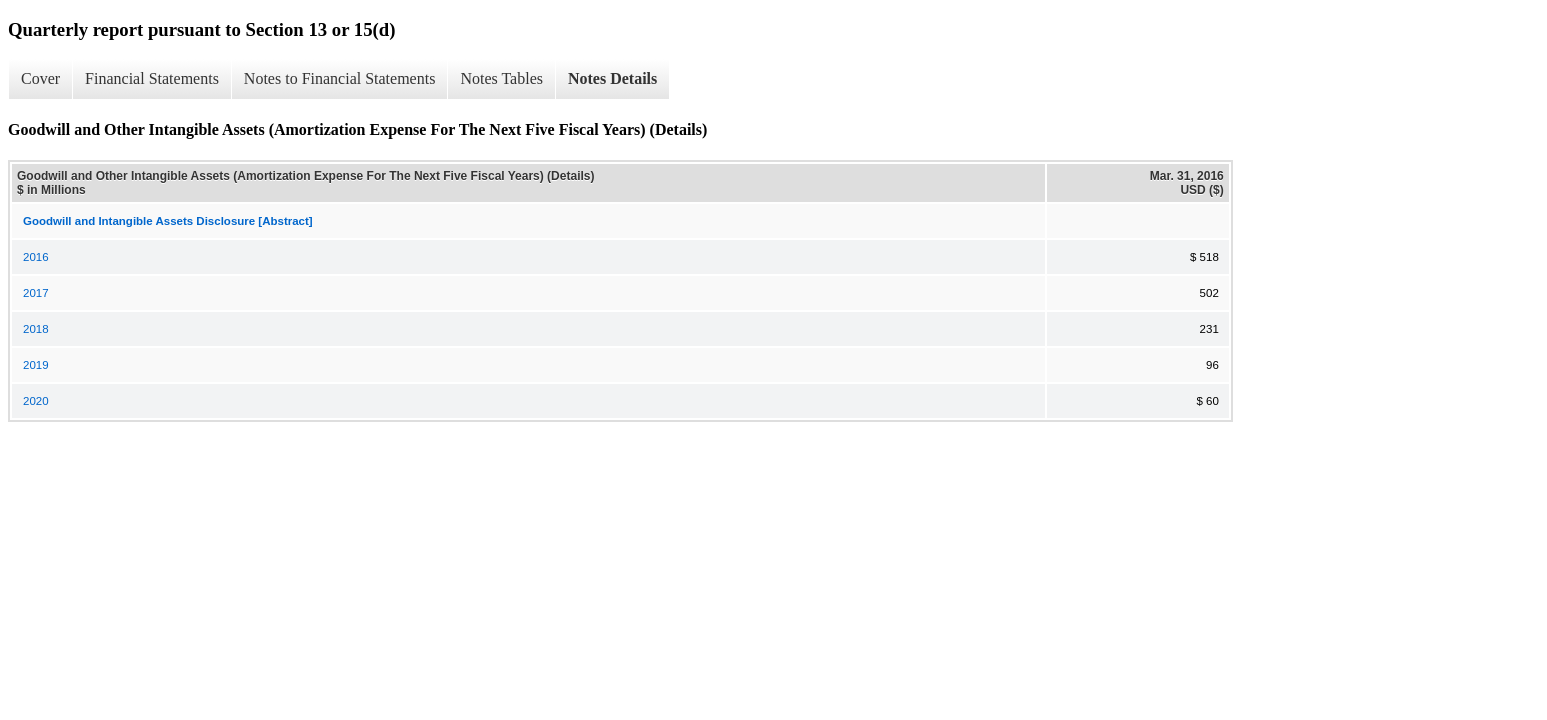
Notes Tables (501, 78)
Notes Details (612, 78)
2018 (36, 329)
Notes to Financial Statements (340, 78)
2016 (36, 257)
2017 (36, 293)
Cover (40, 78)
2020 (36, 401)
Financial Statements (152, 78)
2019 (36, 365)
